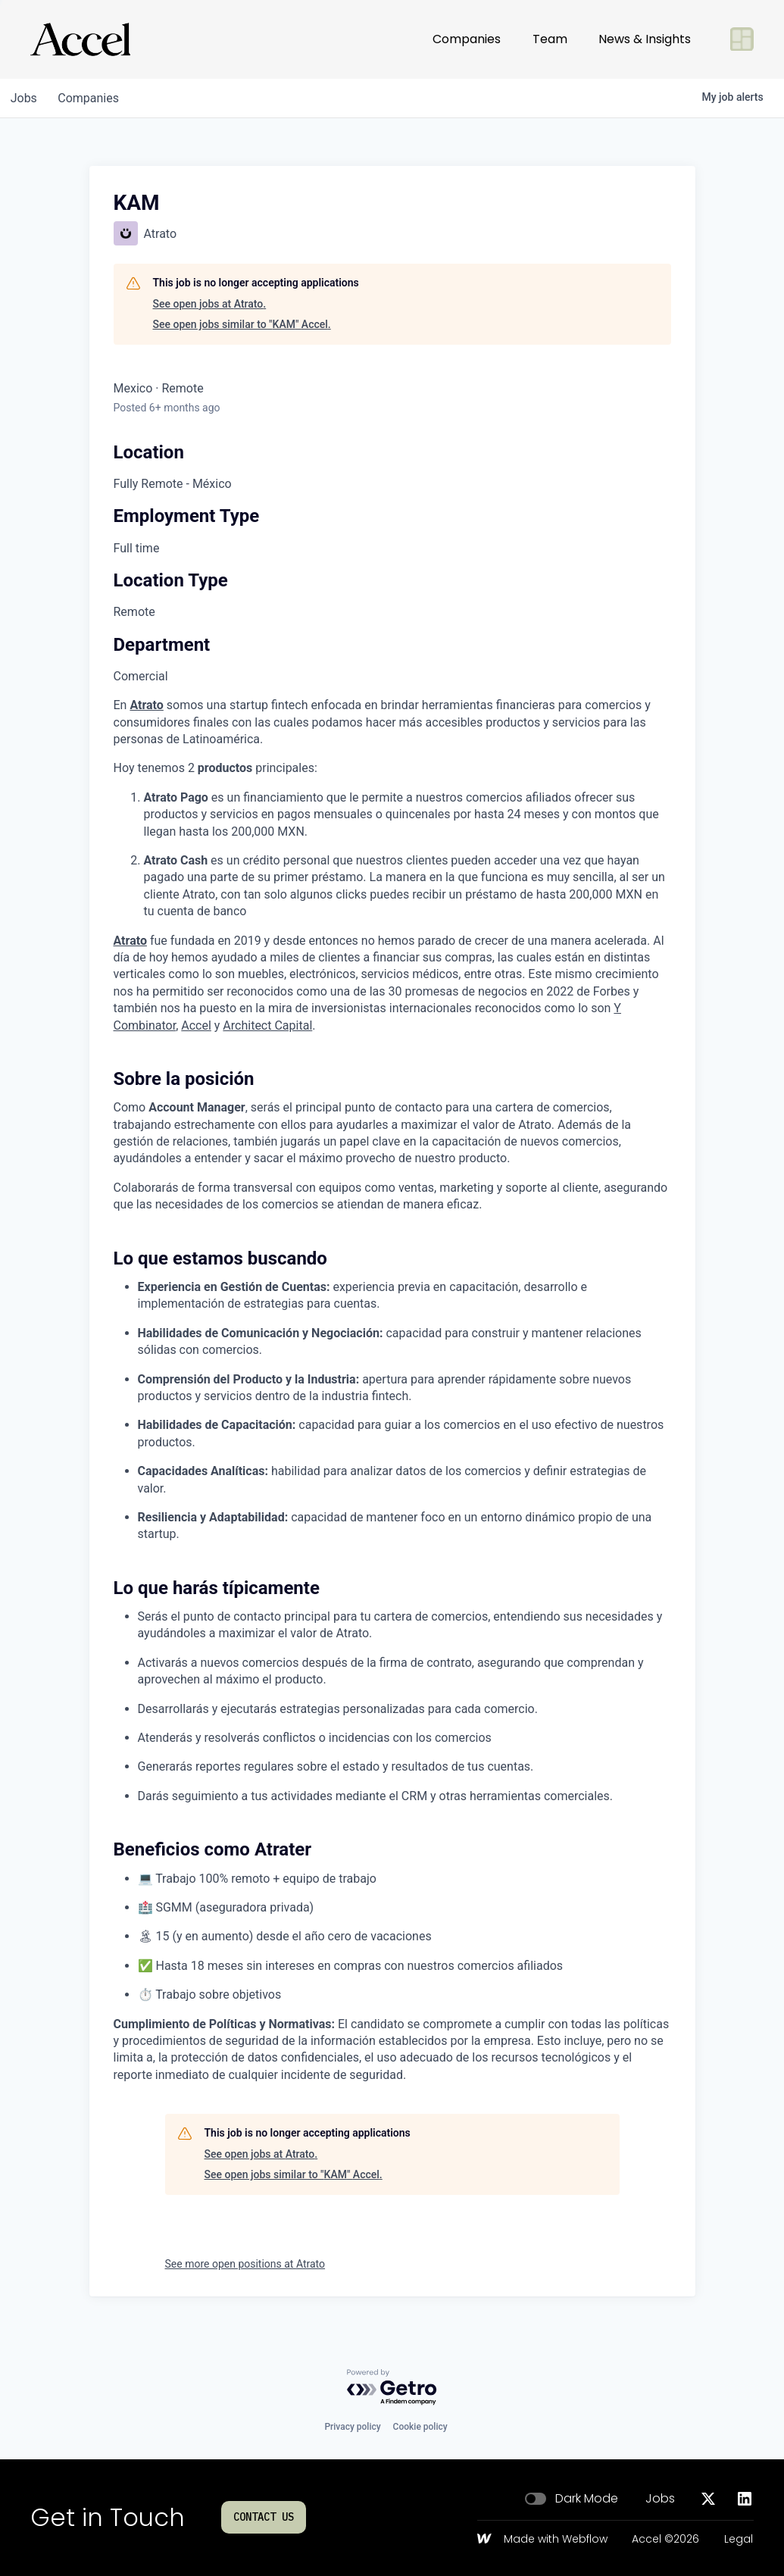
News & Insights (644, 39)
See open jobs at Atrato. (210, 304)
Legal (738, 2539)
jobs (25, 98)
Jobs (660, 2498)
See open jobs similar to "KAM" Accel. (242, 324)
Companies (467, 39)
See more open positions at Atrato (245, 2264)
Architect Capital (267, 1025)
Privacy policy (352, 2426)
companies (93, 98)
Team (550, 39)
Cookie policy (420, 2426)
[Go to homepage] (80, 39)
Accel (196, 1025)
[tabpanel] (392, 1390)
